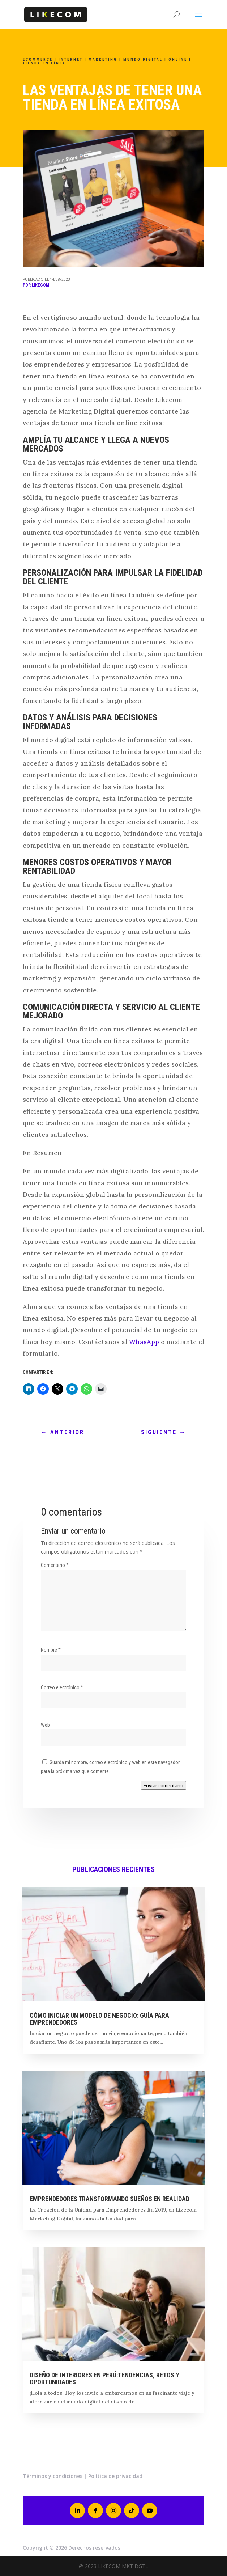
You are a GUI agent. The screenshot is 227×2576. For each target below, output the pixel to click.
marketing (103, 60)
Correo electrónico (62, 1687)
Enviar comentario (163, 1785)
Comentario (55, 1565)
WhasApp (144, 1342)
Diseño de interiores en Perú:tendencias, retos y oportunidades (104, 2378)
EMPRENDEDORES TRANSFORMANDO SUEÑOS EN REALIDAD (109, 2199)
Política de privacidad (115, 2476)
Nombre (51, 1650)
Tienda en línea (44, 63)
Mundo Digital (143, 60)
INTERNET (71, 60)
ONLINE (177, 60)
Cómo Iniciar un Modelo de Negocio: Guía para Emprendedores (99, 2019)
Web (45, 1725)
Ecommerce (38, 60)
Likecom (40, 285)
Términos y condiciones (52, 2476)
